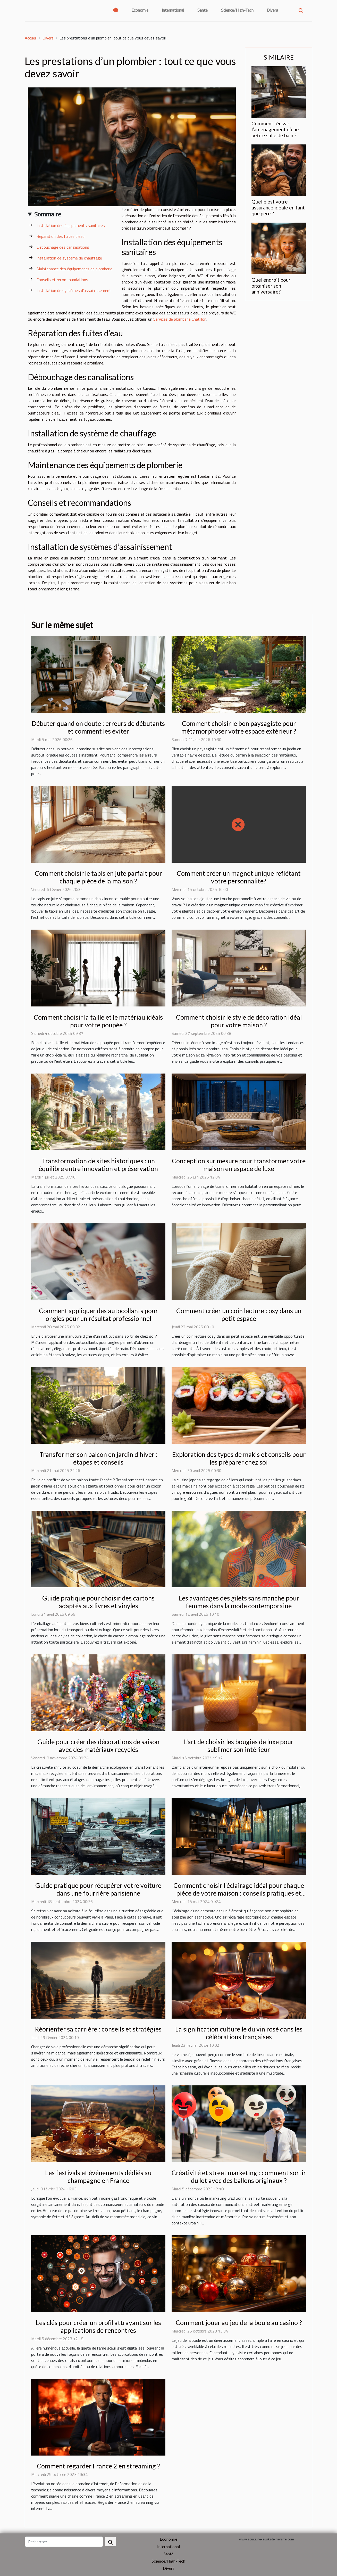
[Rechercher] (64, 2542)
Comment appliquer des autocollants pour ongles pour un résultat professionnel (98, 1314)
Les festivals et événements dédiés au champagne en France (98, 2176)
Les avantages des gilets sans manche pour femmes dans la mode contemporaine (239, 1602)
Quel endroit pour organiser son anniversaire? (270, 286)
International (173, 10)
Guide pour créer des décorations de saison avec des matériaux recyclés (98, 1745)
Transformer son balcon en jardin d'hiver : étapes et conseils (98, 1458)
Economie (139, 10)
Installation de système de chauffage (69, 258)
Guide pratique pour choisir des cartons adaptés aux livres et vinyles (98, 1602)
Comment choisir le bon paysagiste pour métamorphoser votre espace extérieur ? (238, 727)
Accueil (31, 38)
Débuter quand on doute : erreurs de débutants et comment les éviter (98, 727)
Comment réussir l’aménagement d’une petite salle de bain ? (275, 129)
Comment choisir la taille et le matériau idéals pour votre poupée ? (98, 1021)
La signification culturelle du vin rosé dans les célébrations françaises (238, 2033)
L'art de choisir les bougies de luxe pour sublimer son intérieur (238, 1745)
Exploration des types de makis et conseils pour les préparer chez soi (239, 1458)
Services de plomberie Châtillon (179, 319)
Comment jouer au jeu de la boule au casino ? (239, 2322)
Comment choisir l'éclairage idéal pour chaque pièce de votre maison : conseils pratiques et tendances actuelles (238, 1893)
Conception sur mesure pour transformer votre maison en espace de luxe (239, 1164)
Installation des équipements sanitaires (71, 225)
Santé (202, 10)
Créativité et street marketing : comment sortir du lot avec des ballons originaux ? (239, 2176)
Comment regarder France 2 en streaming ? (98, 2466)
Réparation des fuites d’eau (61, 236)
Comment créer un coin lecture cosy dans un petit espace (238, 1314)
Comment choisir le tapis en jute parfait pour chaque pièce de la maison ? (98, 877)
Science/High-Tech (237, 10)
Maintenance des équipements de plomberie (74, 269)
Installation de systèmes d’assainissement (74, 290)
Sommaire (47, 214)
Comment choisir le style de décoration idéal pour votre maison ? (239, 1021)
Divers (272, 10)
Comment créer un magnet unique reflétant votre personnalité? (239, 877)
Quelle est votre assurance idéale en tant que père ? (278, 207)
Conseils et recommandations (62, 280)
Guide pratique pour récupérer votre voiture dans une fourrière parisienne (98, 1889)
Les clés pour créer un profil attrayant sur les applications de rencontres (98, 2326)
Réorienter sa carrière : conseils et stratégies (98, 2029)
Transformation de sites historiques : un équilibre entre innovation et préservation (98, 1164)
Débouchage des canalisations (63, 247)
